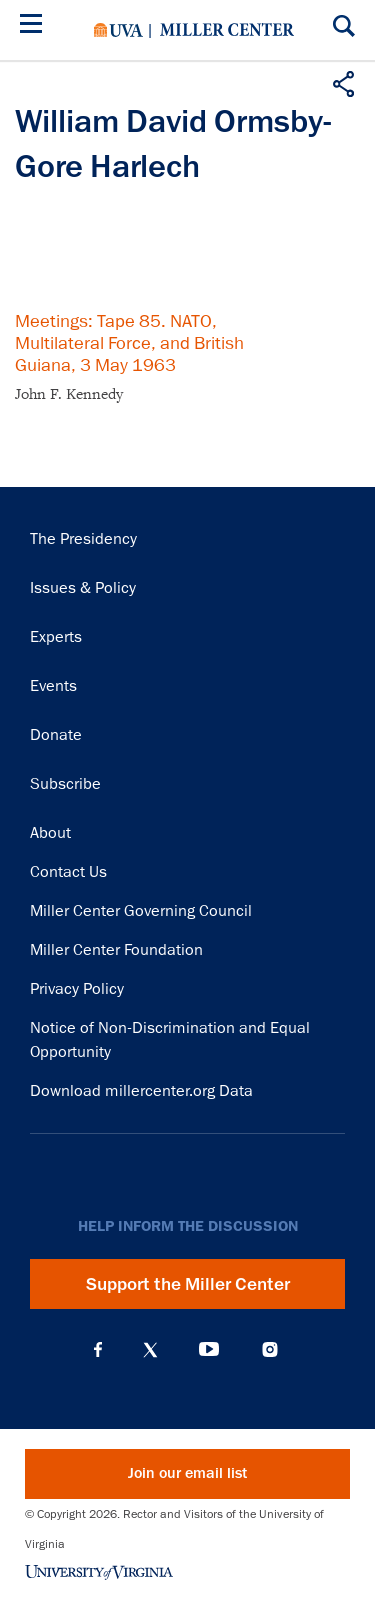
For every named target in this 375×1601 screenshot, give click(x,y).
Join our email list (187, 1473)
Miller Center (227, 30)
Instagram (270, 1349)
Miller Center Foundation (116, 950)
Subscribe (65, 784)
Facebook (98, 1350)
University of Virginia (118, 30)
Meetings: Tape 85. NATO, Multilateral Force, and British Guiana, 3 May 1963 (129, 343)
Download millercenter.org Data (141, 1091)
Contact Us (68, 872)
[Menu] (35, 26)
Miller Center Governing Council (141, 911)
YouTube (209, 1350)
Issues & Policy (83, 588)
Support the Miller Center (188, 1284)
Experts (56, 637)
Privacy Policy (77, 989)
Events (53, 686)
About (50, 833)
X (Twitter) (150, 1350)
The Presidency (83, 539)
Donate (56, 735)
